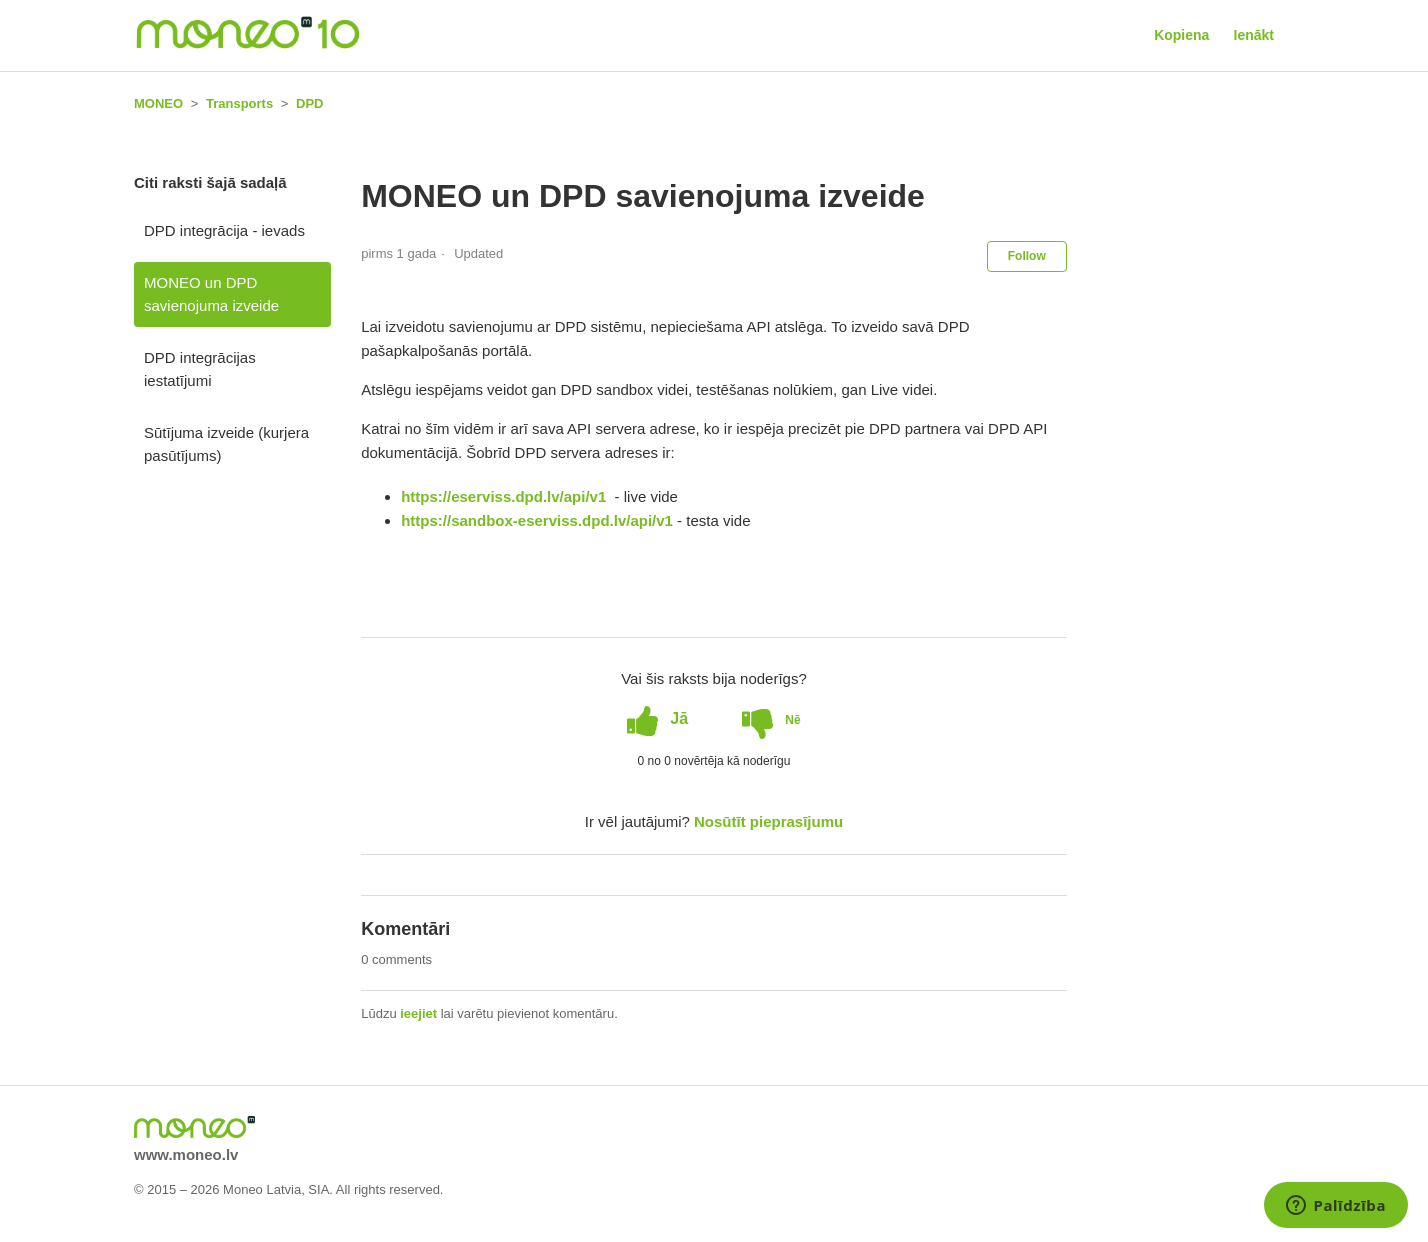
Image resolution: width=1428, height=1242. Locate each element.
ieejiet (418, 1013)
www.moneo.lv (186, 1154)
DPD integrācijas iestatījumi (200, 369)
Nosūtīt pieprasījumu (768, 821)
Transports (239, 103)
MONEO (158, 103)
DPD (309, 103)
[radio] (657, 719)
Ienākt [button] (1254, 35)
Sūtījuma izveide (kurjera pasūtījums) (226, 444)
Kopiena (1181, 35)
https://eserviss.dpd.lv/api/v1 (505, 496)
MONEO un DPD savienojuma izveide (211, 294)
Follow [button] (1027, 256)
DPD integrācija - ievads (224, 230)
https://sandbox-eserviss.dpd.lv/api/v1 (537, 520)
